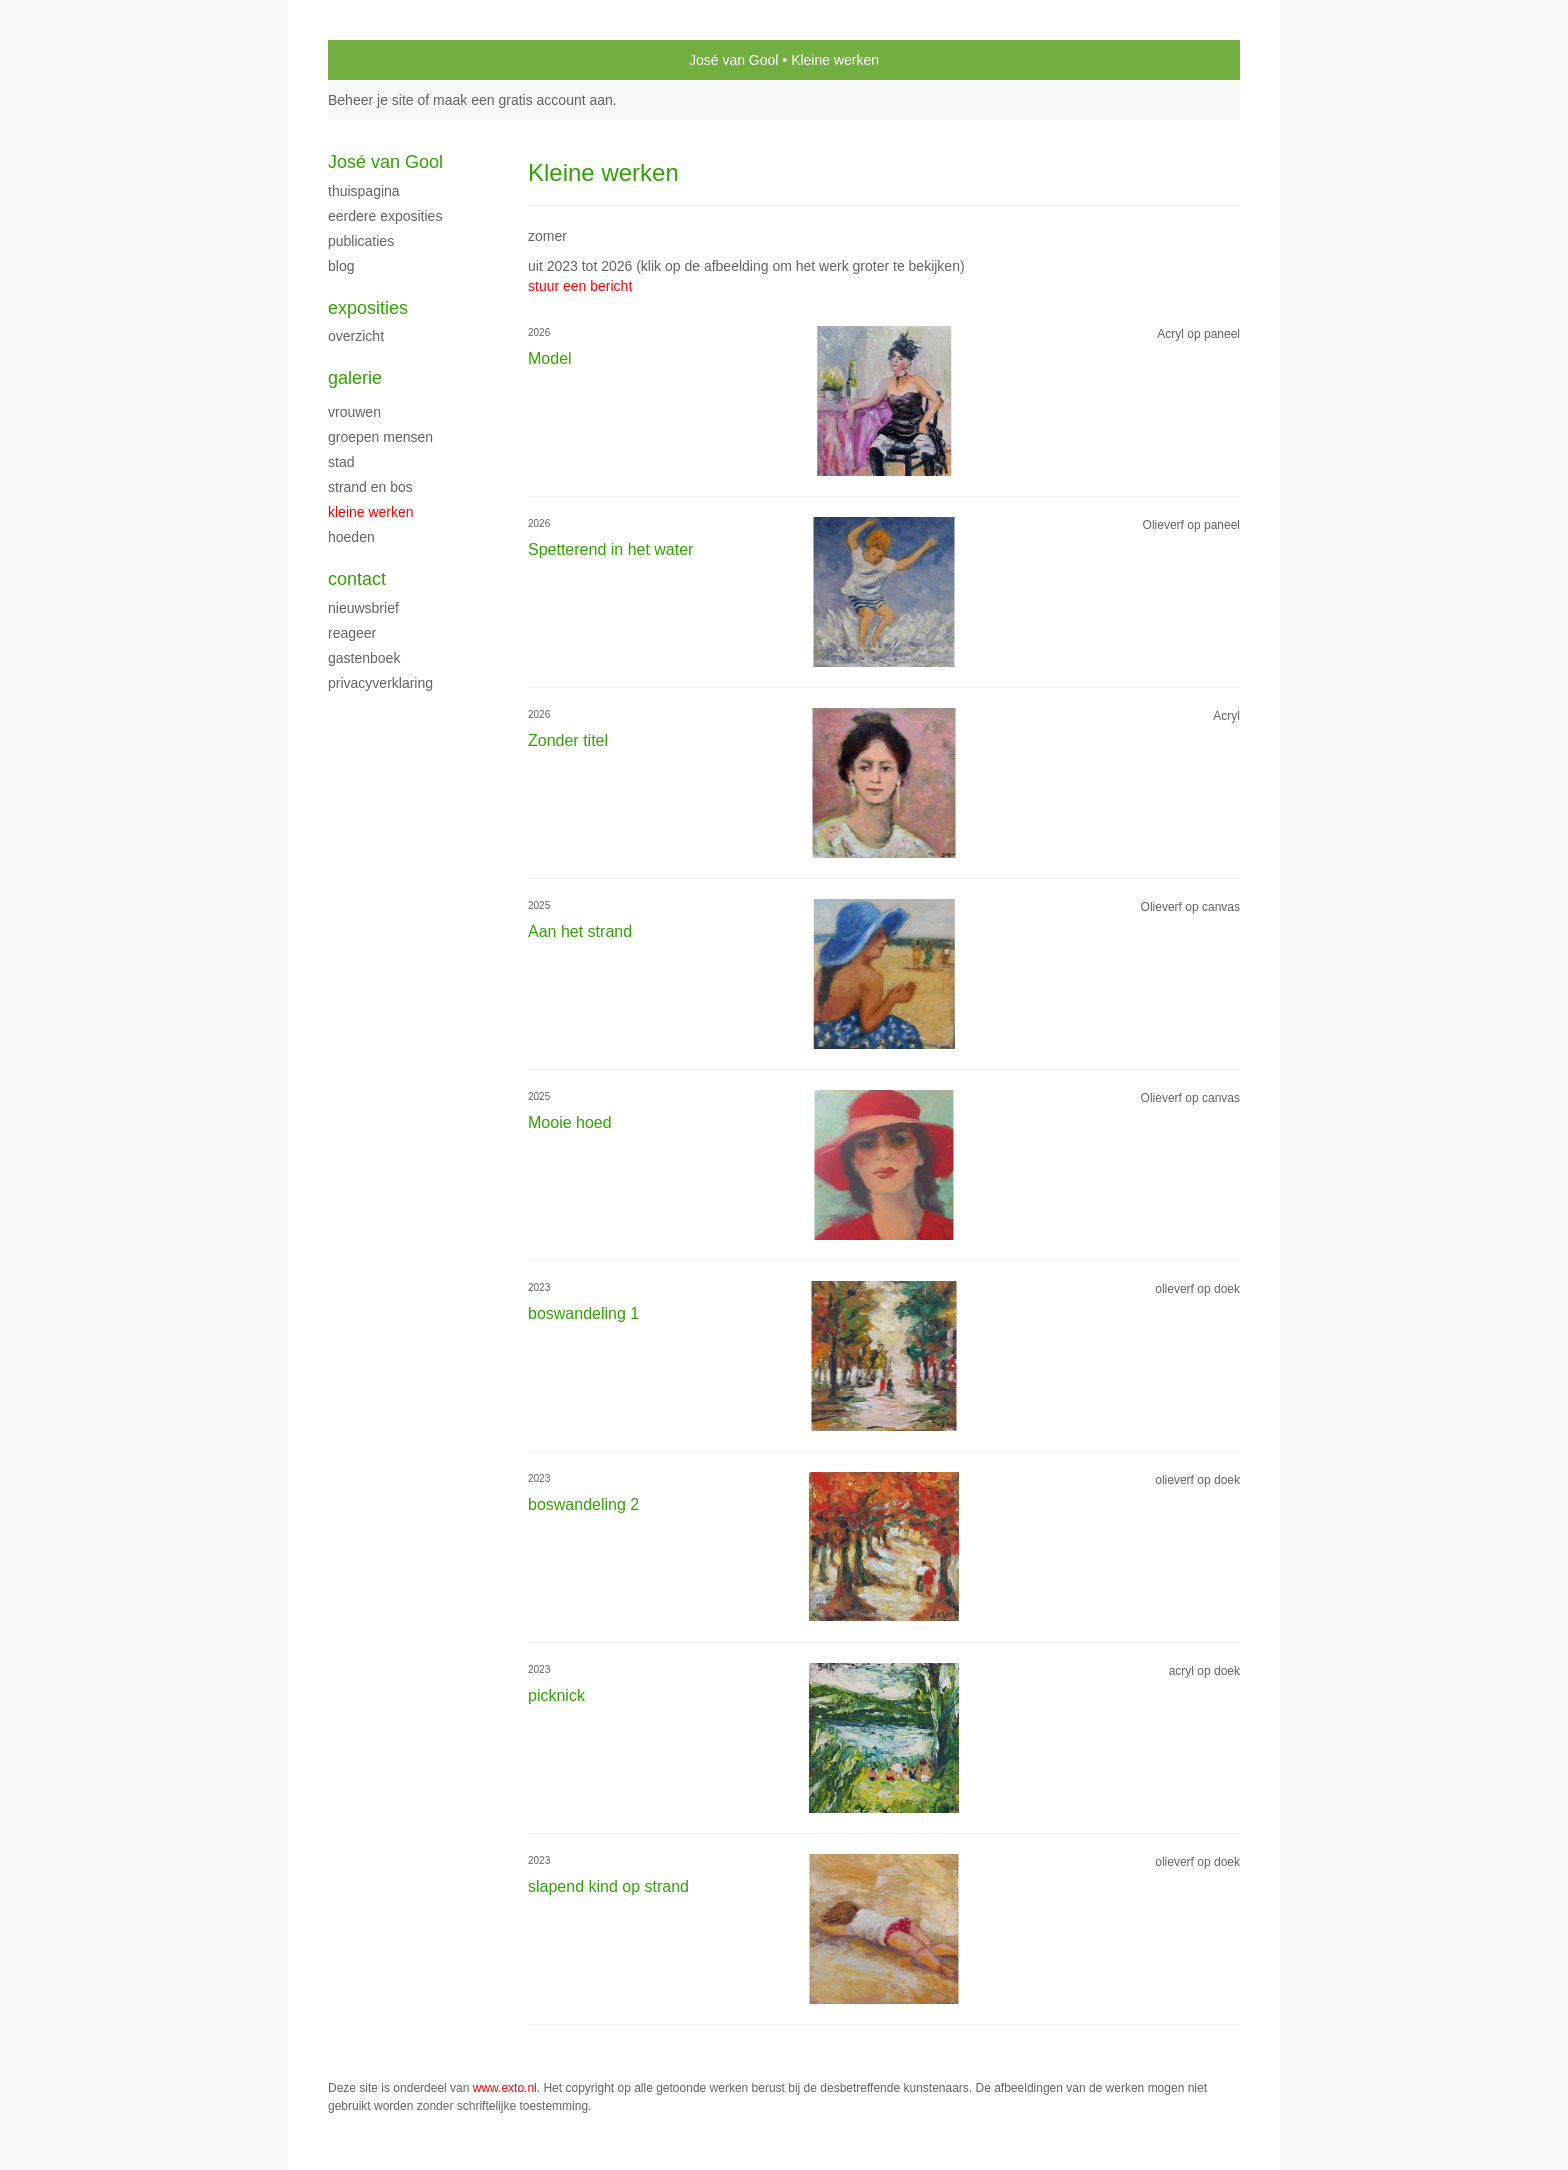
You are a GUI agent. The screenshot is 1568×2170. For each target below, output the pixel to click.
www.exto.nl (505, 2088)
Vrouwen (354, 412)
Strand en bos (370, 487)
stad (341, 462)
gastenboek (364, 658)
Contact (357, 579)
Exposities (368, 308)
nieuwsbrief (363, 608)
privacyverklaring (380, 683)
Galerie (355, 378)
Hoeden (351, 537)
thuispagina (364, 191)
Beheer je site (371, 100)
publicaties (361, 241)
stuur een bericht (580, 286)
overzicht (356, 336)
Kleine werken (371, 512)
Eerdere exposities (385, 216)
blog (341, 266)
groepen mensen (380, 437)
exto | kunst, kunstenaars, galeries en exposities (384, 60)
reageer (352, 633)
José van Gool (734, 60)
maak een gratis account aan (523, 100)
